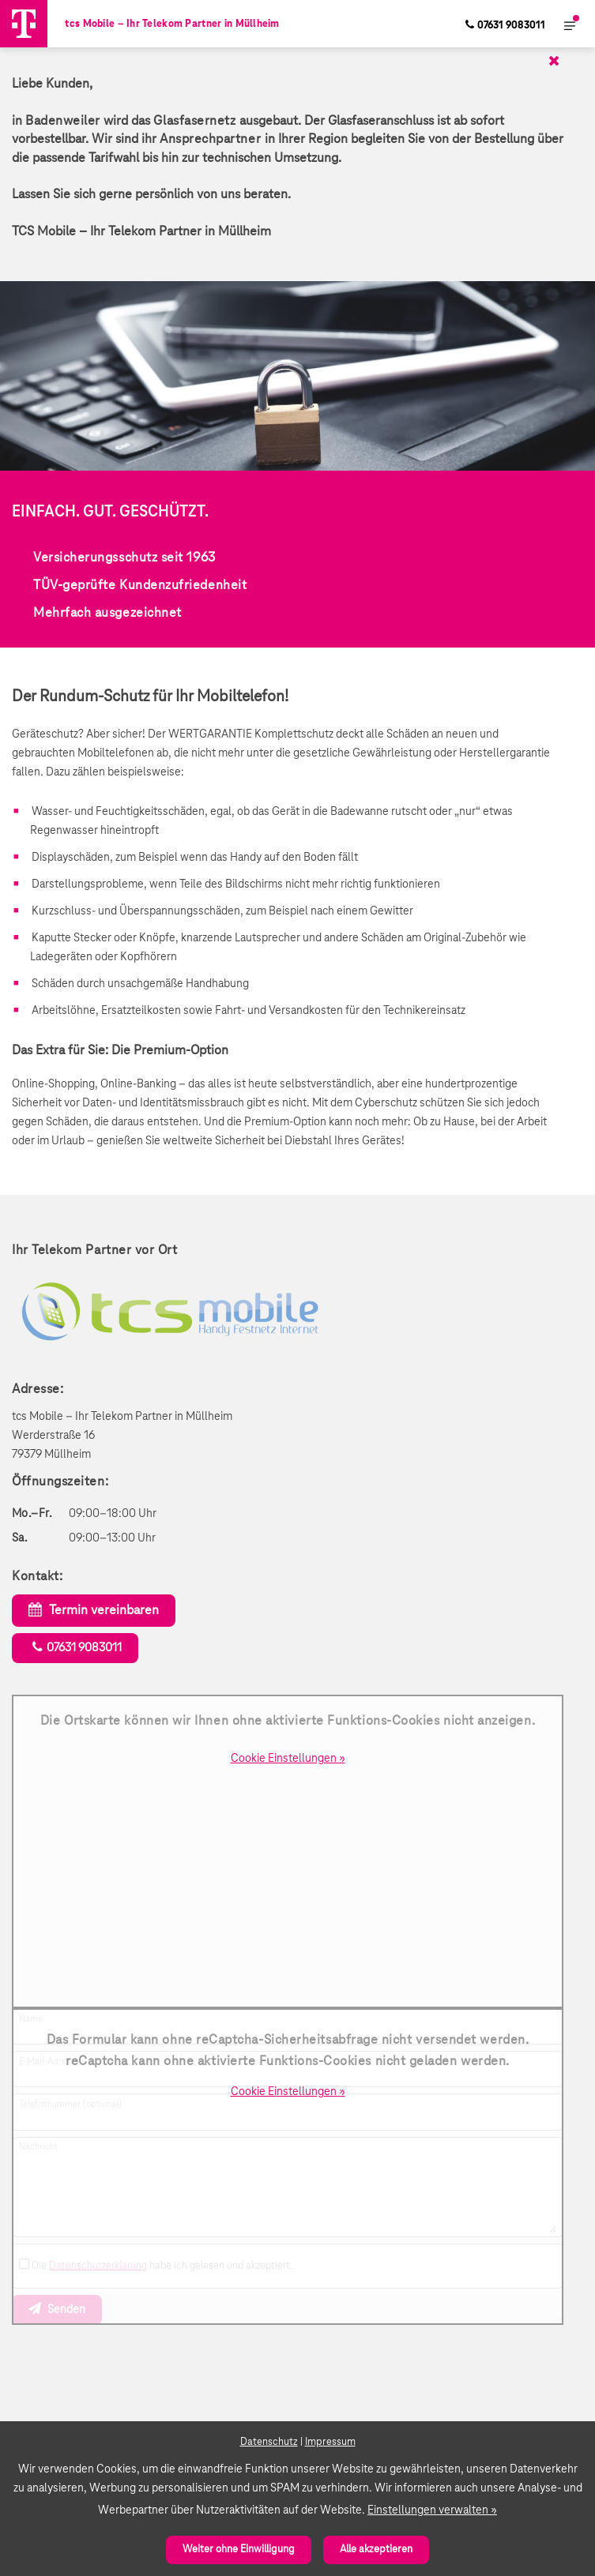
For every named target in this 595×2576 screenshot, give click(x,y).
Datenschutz (269, 2442)
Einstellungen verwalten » (432, 2510)
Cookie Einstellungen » (288, 1758)
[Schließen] (289, 61)
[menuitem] (505, 23)
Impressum (330, 2442)
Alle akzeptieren (376, 2549)
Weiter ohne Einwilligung (239, 2549)
